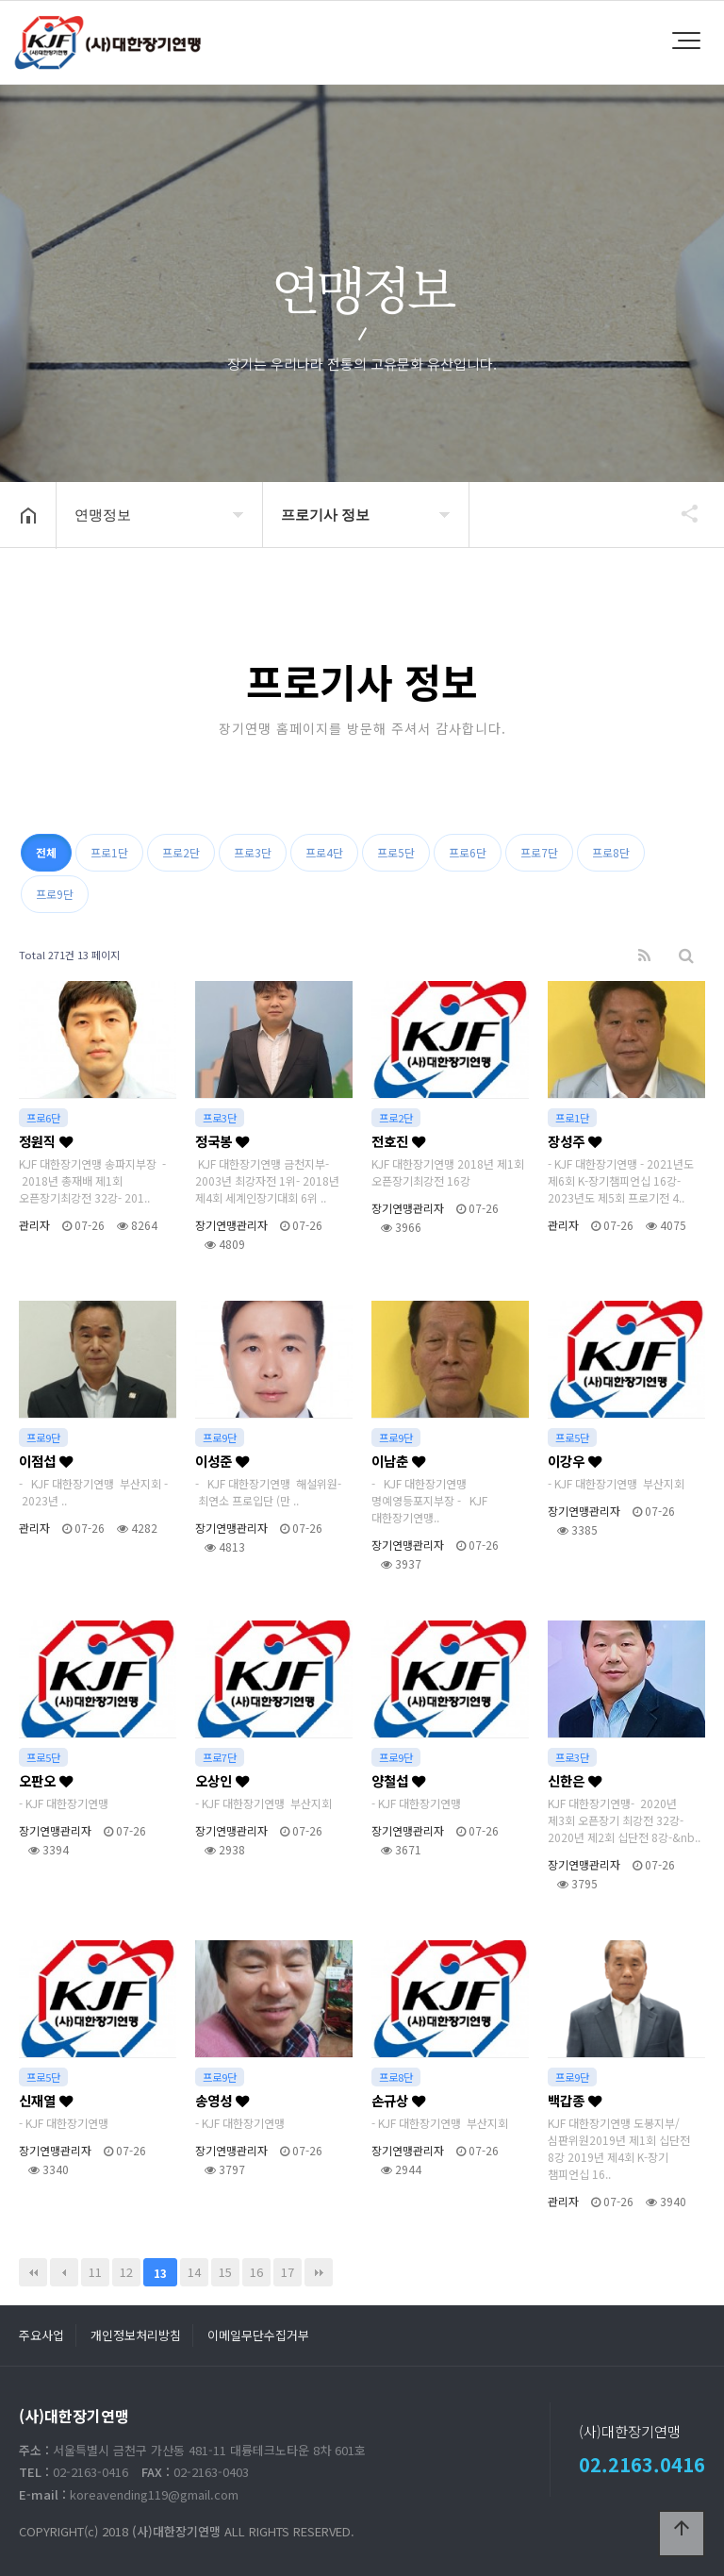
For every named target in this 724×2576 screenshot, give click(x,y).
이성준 (222, 1461)
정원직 (46, 1141)
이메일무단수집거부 (258, 2335)
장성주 (574, 1141)
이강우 (574, 1461)
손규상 (398, 2100)
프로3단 (253, 852)
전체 (46, 852)
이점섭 (46, 1461)
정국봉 (222, 1141)
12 (126, 2272)
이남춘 (398, 1461)
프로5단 (396, 852)
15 (225, 2272)
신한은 (574, 1780)
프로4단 (324, 852)
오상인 (222, 1780)
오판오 (46, 1780)
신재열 (46, 2100)
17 (287, 2272)
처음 (33, 2272)
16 (256, 2272)
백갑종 (574, 2100)
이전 (64, 2272)
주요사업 (41, 2335)
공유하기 (680, 513)
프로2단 (181, 852)
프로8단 (611, 852)
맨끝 (318, 2272)
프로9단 (55, 894)
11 (95, 2272)
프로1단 (109, 852)
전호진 (398, 1141)
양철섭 (398, 1780)
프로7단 (539, 852)
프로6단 (467, 852)
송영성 (222, 2100)
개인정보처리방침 (135, 2335)
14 (194, 2272)
